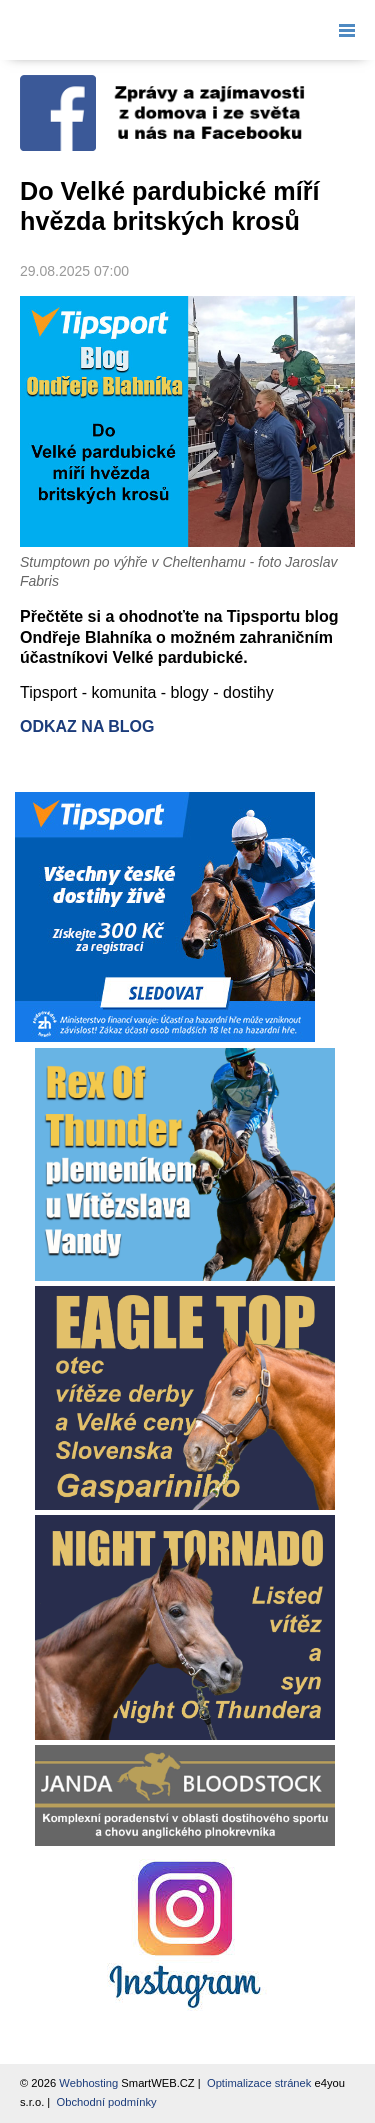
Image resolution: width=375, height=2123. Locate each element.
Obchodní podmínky (106, 2102)
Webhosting (88, 2083)
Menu (343, 30)
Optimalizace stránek (259, 2083)
